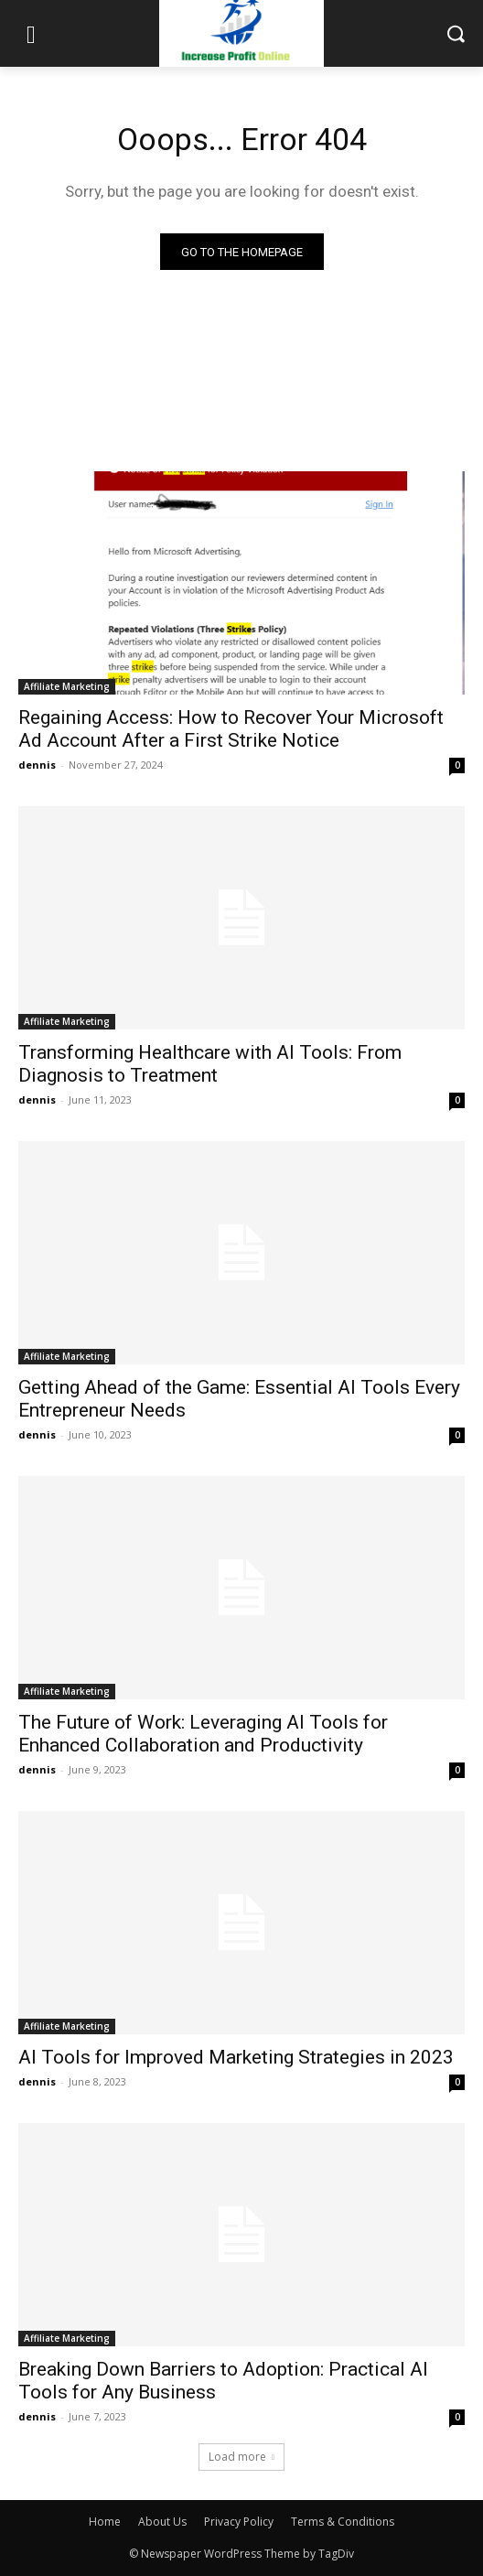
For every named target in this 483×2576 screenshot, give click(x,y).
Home (105, 2521)
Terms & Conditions (342, 2521)
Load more (241, 2456)
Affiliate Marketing (67, 686)
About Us (162, 2521)
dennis (37, 764)
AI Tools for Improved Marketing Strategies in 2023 (236, 2057)
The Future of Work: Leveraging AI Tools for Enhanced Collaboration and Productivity (203, 1733)
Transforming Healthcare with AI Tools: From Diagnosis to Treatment (210, 1063)
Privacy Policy (239, 2521)
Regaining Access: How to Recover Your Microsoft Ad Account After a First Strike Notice (231, 728)
